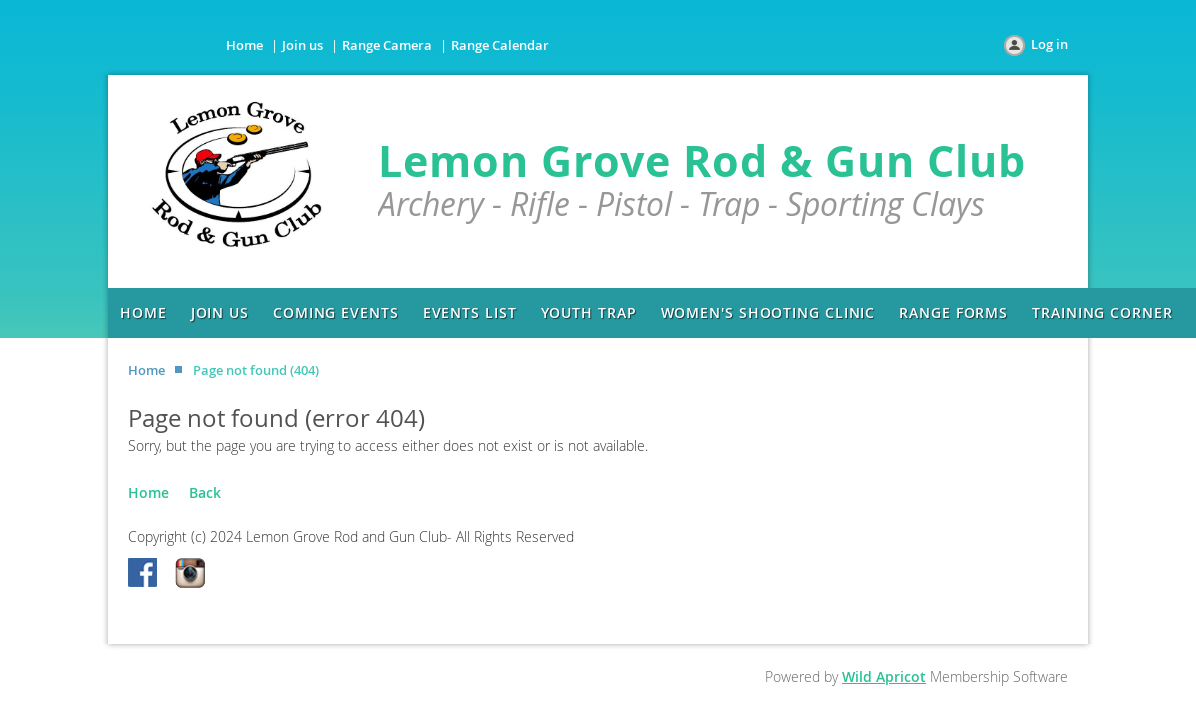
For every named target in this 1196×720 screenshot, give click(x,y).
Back (205, 492)
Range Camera (387, 45)
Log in (1049, 44)
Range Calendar (500, 45)
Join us (302, 45)
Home (244, 45)
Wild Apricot (884, 676)
